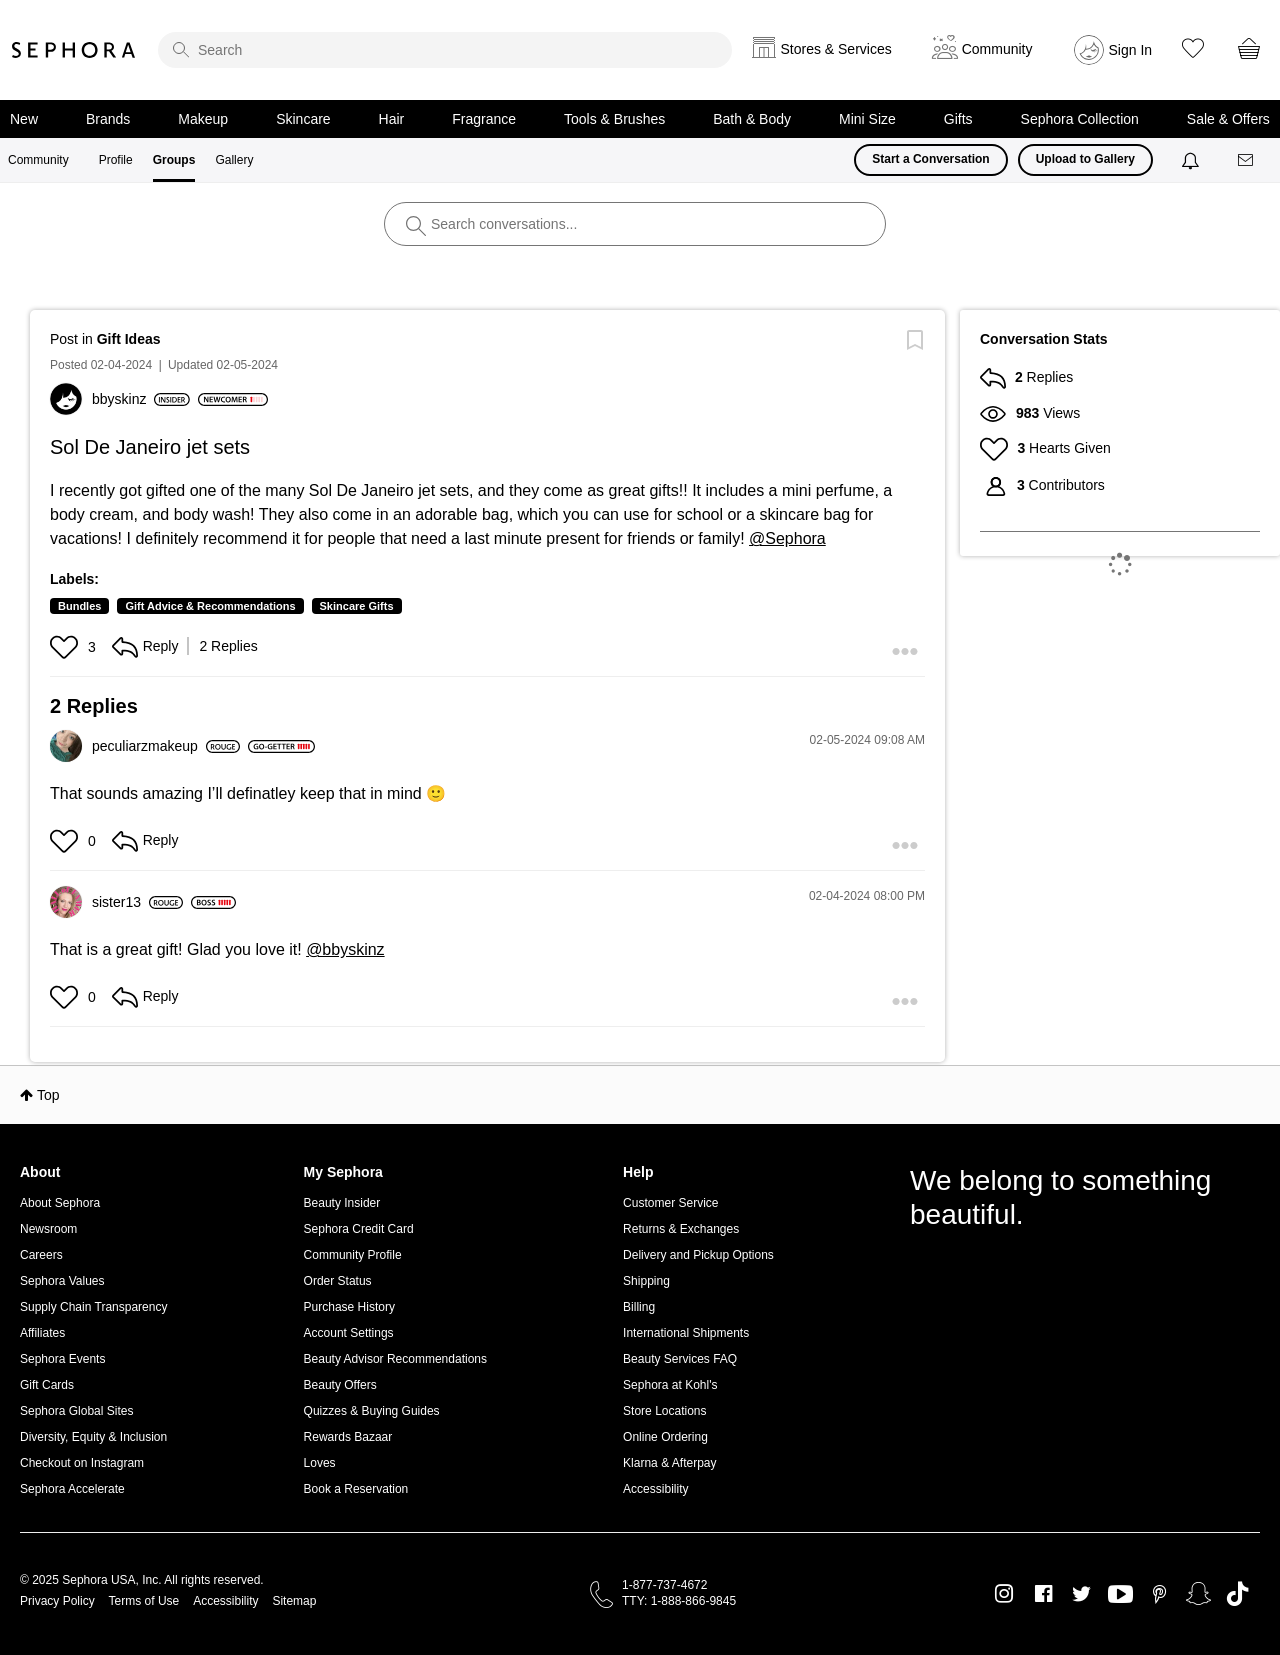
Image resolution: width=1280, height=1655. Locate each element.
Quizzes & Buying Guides (372, 1411)
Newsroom (48, 1229)
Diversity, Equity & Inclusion (93, 1437)
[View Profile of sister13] (137, 902)
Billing (639, 1307)
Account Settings (349, 1333)
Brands (108, 119)
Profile (116, 160)
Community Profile (353, 1255)
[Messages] (1247, 160)
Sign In (1131, 50)
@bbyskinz (345, 949)
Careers (41, 1255)
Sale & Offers (1228, 119)
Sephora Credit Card (359, 1229)
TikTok (1237, 1594)
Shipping (646, 1281)
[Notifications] (1192, 160)
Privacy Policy (57, 1601)
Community (38, 160)
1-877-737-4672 (664, 1585)
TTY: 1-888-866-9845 (679, 1601)
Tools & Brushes (614, 119)
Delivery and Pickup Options (698, 1255)
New (24, 119)
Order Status (338, 1281)
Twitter (1081, 1594)
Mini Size (867, 119)
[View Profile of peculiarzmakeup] (166, 746)
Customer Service (670, 1203)
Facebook (1043, 1594)
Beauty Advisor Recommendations (395, 1359)
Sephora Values (62, 1281)
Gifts (958, 119)
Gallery (234, 160)
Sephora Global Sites (76, 1411)
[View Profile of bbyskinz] (141, 399)
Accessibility (655, 1489)
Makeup (203, 119)
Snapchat (1198, 1594)
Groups (174, 160)
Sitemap (294, 1601)
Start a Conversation (930, 159)
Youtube (1120, 1595)
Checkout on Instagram (82, 1463)
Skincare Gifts (357, 606)
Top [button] (48, 1095)
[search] (445, 50)
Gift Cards (47, 1385)
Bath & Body (752, 119)
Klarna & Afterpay (669, 1463)
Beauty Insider (342, 1203)
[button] (66, 647)
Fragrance (484, 119)
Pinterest (1159, 1594)
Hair (392, 119)
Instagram (1004, 1594)
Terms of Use (144, 1601)
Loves (320, 1463)
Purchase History (349, 1307)
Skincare (303, 119)
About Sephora (60, 1203)
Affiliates (42, 1333)
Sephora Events (62, 1359)
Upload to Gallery (1085, 159)
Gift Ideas (129, 339)
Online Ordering (665, 1437)
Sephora (74, 50)
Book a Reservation (356, 1489)
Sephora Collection (1080, 119)
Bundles (79, 606)
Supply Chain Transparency (93, 1307)
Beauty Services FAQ (680, 1359)
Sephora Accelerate (72, 1489)
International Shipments (686, 1333)
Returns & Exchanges (681, 1229)
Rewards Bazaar (348, 1437)
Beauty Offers (340, 1385)
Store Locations (664, 1411)
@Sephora (787, 538)
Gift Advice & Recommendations (210, 606)
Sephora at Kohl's (670, 1385)
